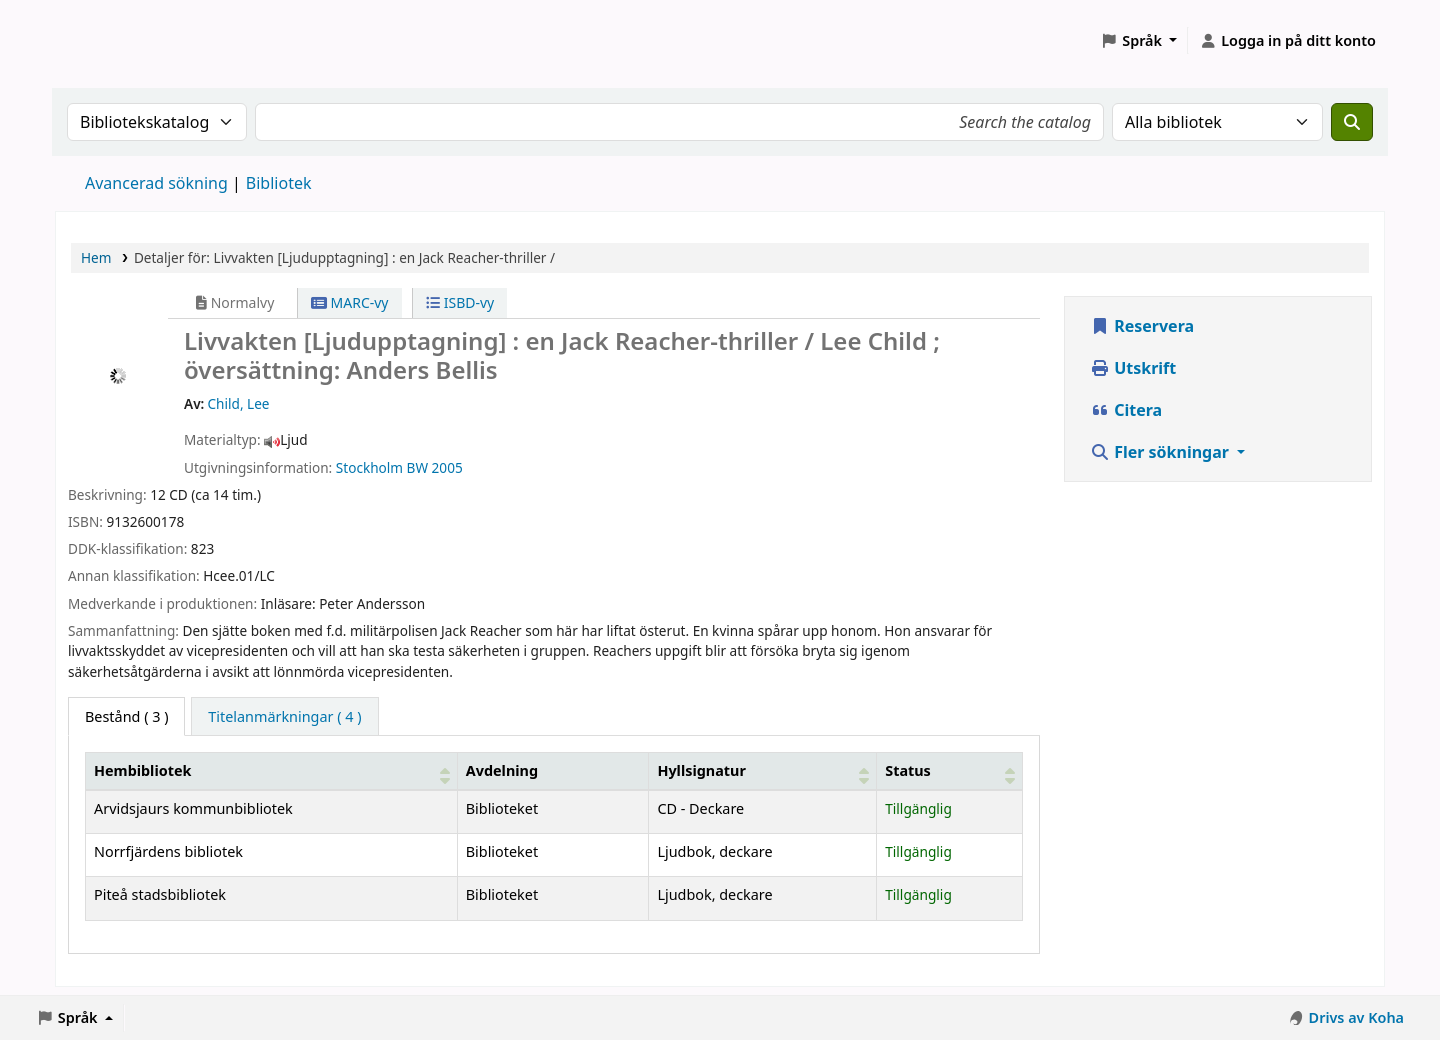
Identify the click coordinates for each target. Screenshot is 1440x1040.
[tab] (284, 717)
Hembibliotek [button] (142, 770)
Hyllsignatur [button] (701, 770)
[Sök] (1352, 122)
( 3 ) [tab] (126, 716)
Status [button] (908, 770)
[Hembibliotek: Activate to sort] (272, 771)
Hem (96, 257)
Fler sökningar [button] (1161, 452)
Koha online (106, 40)
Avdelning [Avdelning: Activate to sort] (502, 770)
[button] (1138, 41)
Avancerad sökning (156, 183)
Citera (1126, 410)
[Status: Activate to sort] (950, 771)
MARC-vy (350, 302)
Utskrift (1133, 368)
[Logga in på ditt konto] (1287, 41)
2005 (447, 467)
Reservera (1142, 326)
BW (417, 467)
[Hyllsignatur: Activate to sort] (763, 771)
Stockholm (369, 467)
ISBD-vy (460, 302)
